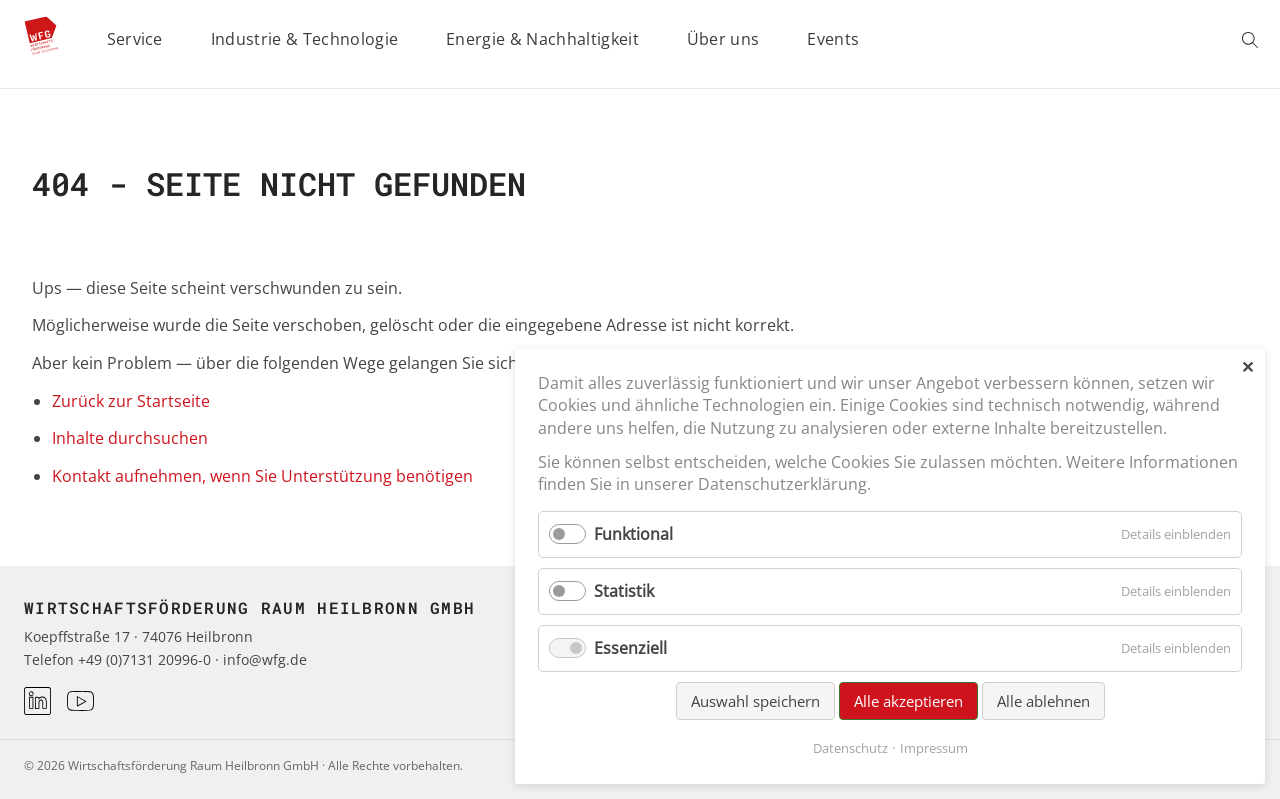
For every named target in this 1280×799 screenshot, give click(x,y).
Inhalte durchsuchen (130, 438)
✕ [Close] (1247, 367)
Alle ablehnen (1043, 701)
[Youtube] (80, 701)
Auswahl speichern (755, 701)
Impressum (934, 748)
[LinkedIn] (37, 700)
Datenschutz (850, 748)
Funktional (633, 534)
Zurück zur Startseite (131, 401)
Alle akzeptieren (908, 701)
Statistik (624, 591)
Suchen (1253, 40)
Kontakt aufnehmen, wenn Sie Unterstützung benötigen (262, 476)
